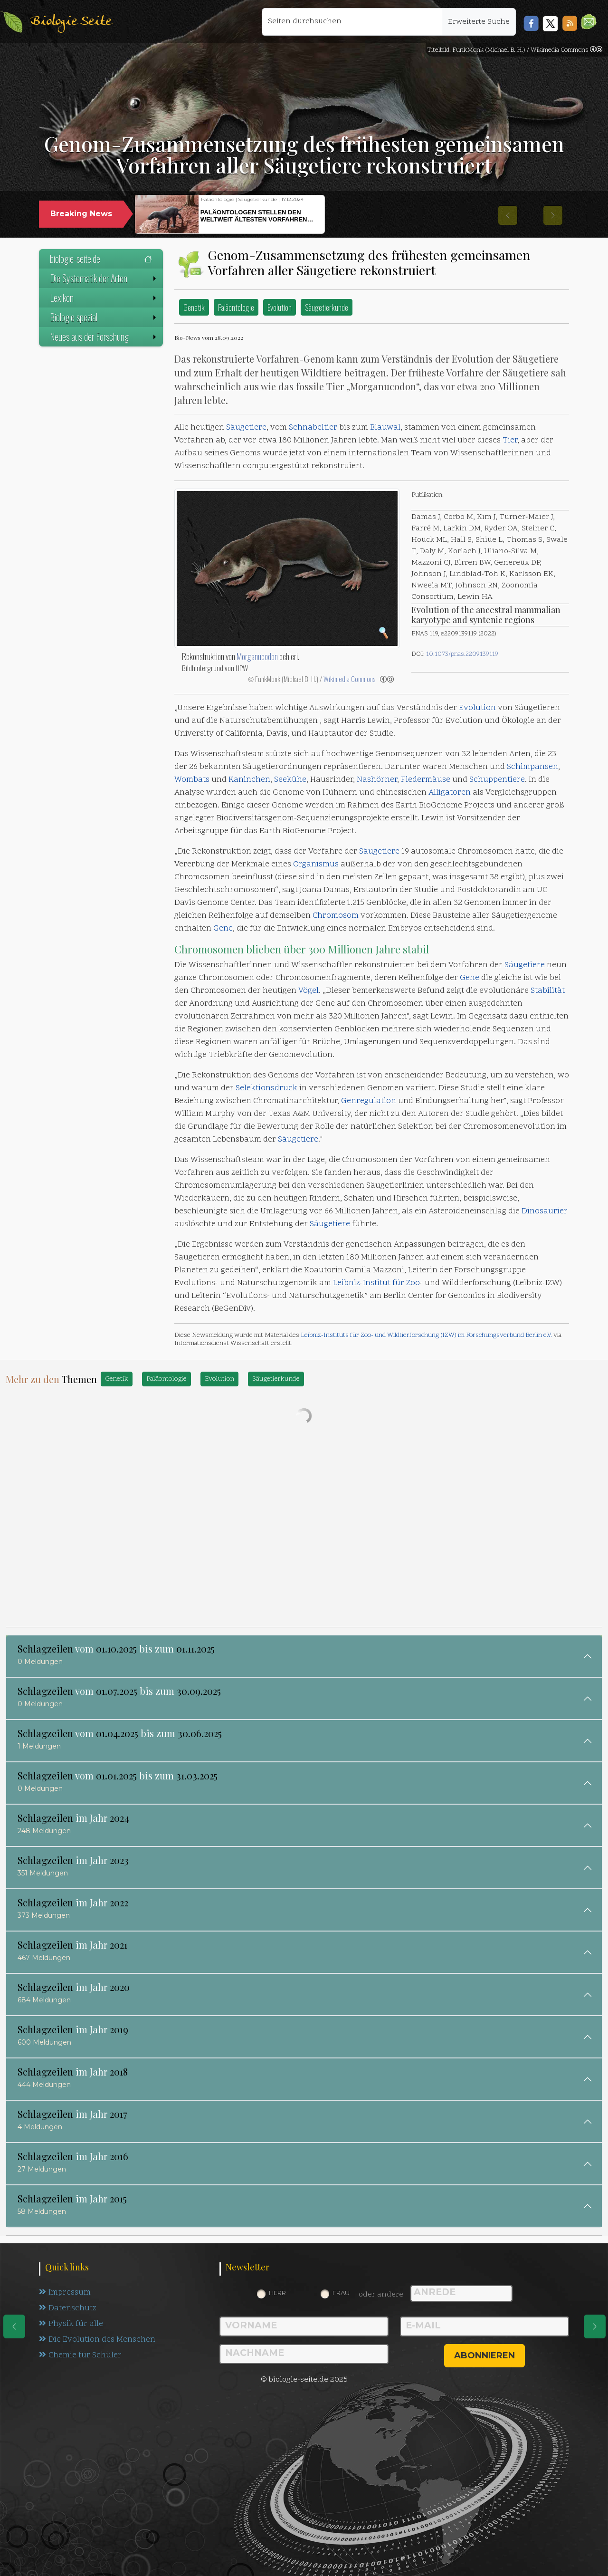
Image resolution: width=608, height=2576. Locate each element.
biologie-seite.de (101, 258)
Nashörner (377, 780)
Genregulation (368, 1101)
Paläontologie (236, 307)
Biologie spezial (104, 317)
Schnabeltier (313, 427)
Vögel (308, 991)
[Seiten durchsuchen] (352, 22)
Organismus (316, 864)
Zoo (413, 1283)
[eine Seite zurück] (14, 2326)
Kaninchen (249, 780)
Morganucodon (257, 656)
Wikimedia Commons (349, 678)
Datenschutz (67, 2308)
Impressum (65, 2292)
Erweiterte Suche (479, 22)
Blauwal (385, 427)
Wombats (191, 780)
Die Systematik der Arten (104, 278)
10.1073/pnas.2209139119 (462, 654)
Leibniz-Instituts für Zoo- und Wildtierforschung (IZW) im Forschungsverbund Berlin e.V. (426, 1335)
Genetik (194, 307)
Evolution (279, 307)
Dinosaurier (545, 1211)
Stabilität (548, 991)
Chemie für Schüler (80, 2355)
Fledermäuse (425, 780)
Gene (223, 928)
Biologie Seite (70, 21)
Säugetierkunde (326, 307)
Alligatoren (449, 792)
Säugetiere (246, 427)
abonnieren (484, 2355)
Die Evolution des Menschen (97, 2339)
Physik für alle (71, 2324)
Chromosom (336, 916)
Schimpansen (532, 767)
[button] (589, 21)
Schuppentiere (497, 780)
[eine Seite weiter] (595, 2326)
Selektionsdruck (266, 1088)
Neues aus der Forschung (104, 336)
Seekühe (290, 780)
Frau (341, 2293)
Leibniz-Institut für (369, 1283)
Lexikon (104, 297)
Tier (510, 440)
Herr (277, 2293)
